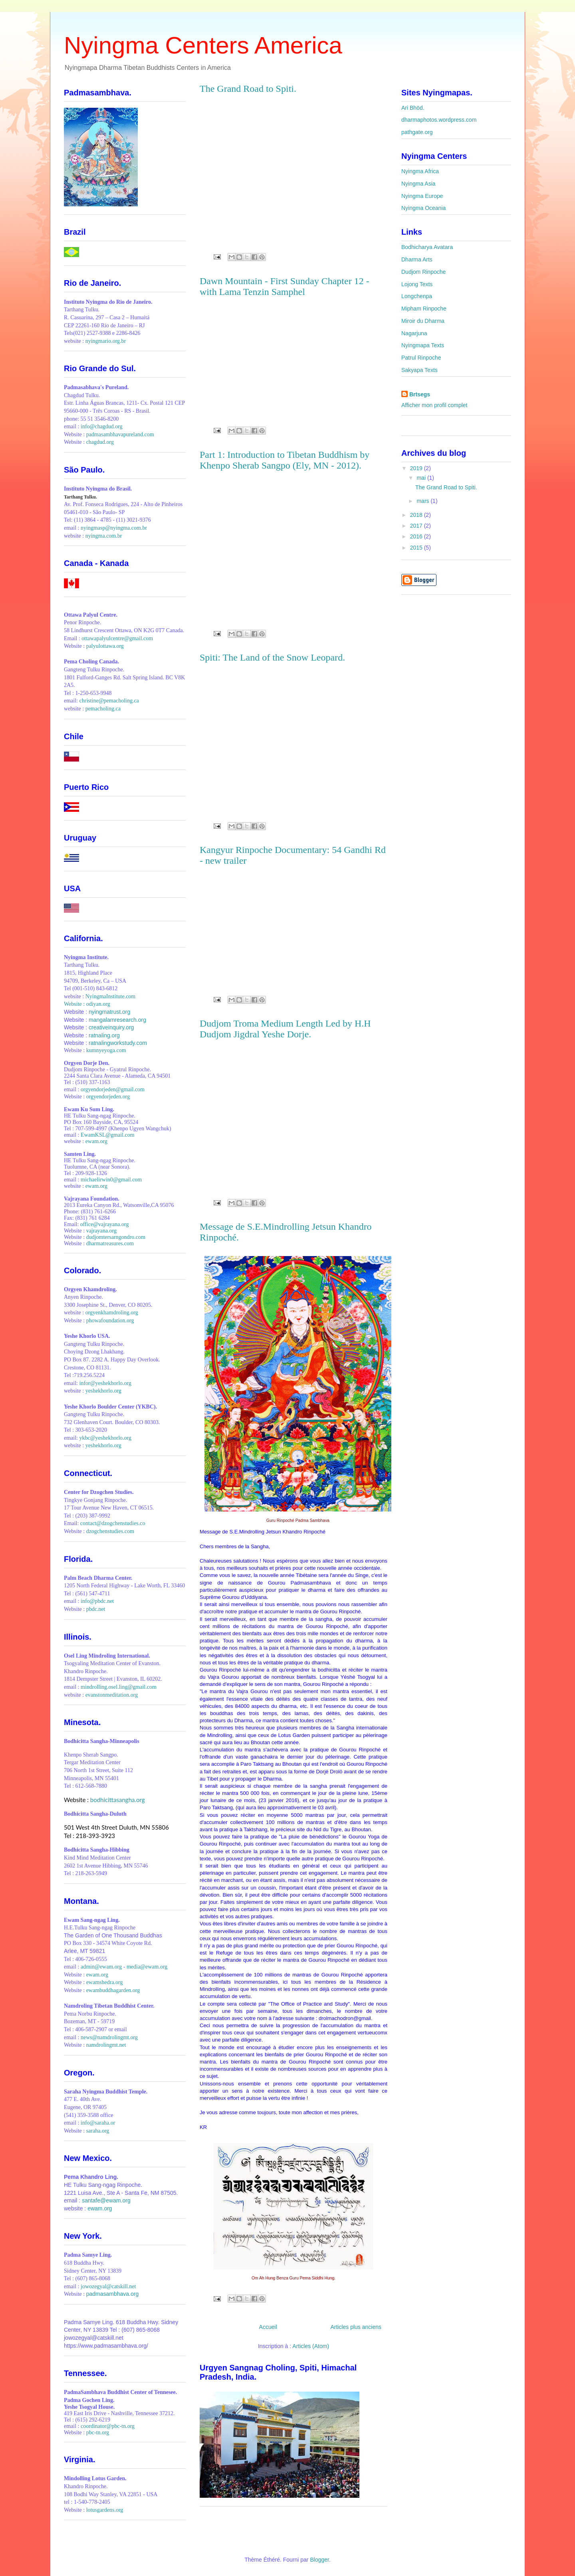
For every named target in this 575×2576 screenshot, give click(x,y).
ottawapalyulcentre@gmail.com (116, 638)
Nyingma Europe (422, 196)
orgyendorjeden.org (108, 1097)
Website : (75, 1004)
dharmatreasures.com (110, 1243)
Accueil (268, 2327)
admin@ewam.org (101, 1967)
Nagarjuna (414, 333)
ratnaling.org (104, 1035)
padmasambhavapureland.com (120, 434)
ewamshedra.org (104, 1982)
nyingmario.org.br (105, 341)
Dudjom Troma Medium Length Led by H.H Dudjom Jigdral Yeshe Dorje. (285, 1028)
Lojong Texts (416, 284)
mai (421, 478)
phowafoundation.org (110, 1321)
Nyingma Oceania (423, 208)
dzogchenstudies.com (110, 1531)
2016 (417, 536)
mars (423, 501)
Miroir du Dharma (422, 321)
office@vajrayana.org (104, 1224)
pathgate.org (417, 132)
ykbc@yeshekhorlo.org (105, 1438)
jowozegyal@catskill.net (108, 2286)
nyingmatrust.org (109, 1012)
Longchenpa (416, 296)
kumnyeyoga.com (106, 1050)
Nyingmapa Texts (422, 345)
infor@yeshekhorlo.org (105, 1383)
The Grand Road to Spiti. (248, 88)
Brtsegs (419, 394)
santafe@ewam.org (106, 2200)
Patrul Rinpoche (421, 357)
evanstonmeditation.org (111, 1695)
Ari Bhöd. (412, 108)
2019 (417, 468)
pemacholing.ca (103, 709)
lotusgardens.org (104, 2510)
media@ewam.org (147, 1967)
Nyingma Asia (418, 183)
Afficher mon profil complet (434, 405)
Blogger (319, 2559)
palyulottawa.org (105, 646)
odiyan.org (98, 1004)
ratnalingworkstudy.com (118, 1043)
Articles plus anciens (355, 2327)
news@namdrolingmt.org (109, 2037)
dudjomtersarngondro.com (115, 1237)
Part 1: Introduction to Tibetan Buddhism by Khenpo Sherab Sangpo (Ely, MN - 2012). (284, 460)
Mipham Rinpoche (423, 308)
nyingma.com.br (103, 536)
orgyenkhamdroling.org (111, 1313)
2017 (417, 525)
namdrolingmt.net (106, 2045)
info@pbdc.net (97, 1601)
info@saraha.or (98, 2123)
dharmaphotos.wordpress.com (438, 120)
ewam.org (96, 1141)
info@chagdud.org (102, 426)
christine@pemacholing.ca (109, 701)
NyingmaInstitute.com (110, 996)
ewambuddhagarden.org (113, 1990)
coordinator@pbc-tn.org (108, 2426)
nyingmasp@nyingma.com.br (114, 528)
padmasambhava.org (112, 2294)
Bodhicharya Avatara (427, 247)
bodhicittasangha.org (117, 1799)
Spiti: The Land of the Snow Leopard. (272, 657)
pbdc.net (95, 1609)
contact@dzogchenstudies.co (112, 1523)
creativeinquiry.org (111, 1027)
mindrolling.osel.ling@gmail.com (119, 1687)
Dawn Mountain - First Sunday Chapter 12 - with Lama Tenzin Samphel (284, 286)
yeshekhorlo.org (103, 1391)
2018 (417, 515)
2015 (417, 547)
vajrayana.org (101, 1231)
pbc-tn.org (97, 2433)
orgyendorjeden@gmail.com (113, 1089)
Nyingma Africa (420, 171)
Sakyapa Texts (419, 370)
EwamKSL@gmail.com (108, 1135)
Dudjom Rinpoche (423, 272)
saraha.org (97, 2131)
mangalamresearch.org (117, 1020)
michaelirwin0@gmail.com (111, 1180)
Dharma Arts (416, 259)
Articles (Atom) (310, 2346)
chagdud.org (100, 442)
